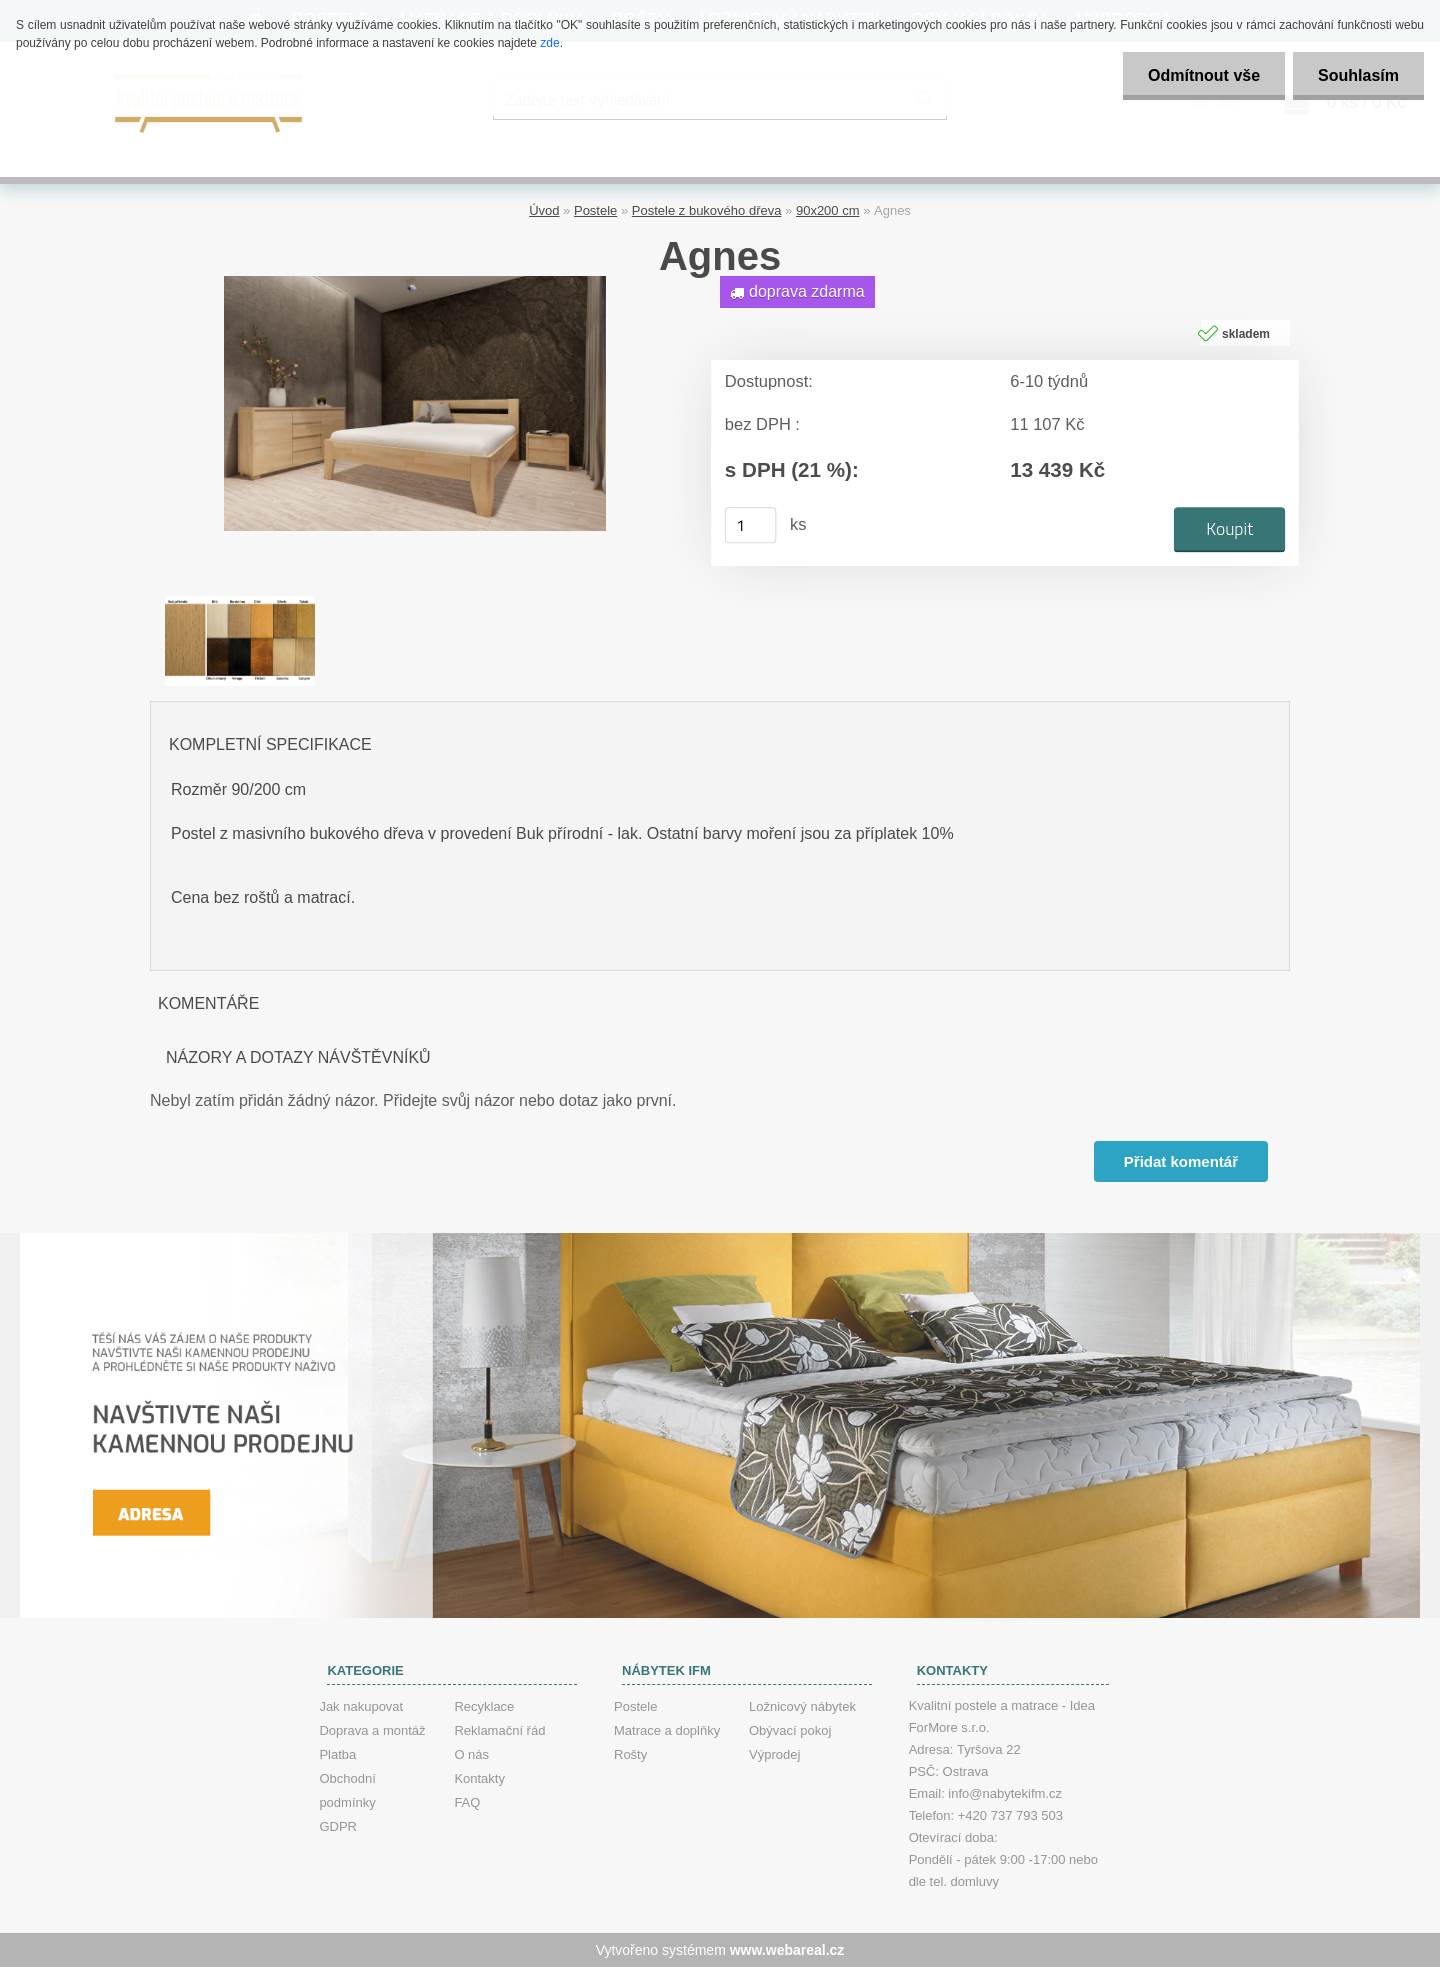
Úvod (544, 210)
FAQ (467, 1802)
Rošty (630, 1754)
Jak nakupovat (361, 1706)
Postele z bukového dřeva (707, 210)
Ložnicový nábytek (802, 1706)
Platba (337, 1754)
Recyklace (484, 1706)
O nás (471, 1754)
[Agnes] (415, 283)
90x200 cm (828, 210)
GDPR (338, 1826)
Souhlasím (1358, 75)
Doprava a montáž (372, 1730)
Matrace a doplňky (667, 1730)
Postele (595, 210)
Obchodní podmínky (347, 1790)
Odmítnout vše (1204, 75)
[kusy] (751, 525)
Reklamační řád (499, 1730)
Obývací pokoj (790, 1730)
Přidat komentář (1181, 1161)
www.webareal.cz (787, 1950)
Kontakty (479, 1778)
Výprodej (774, 1754)
